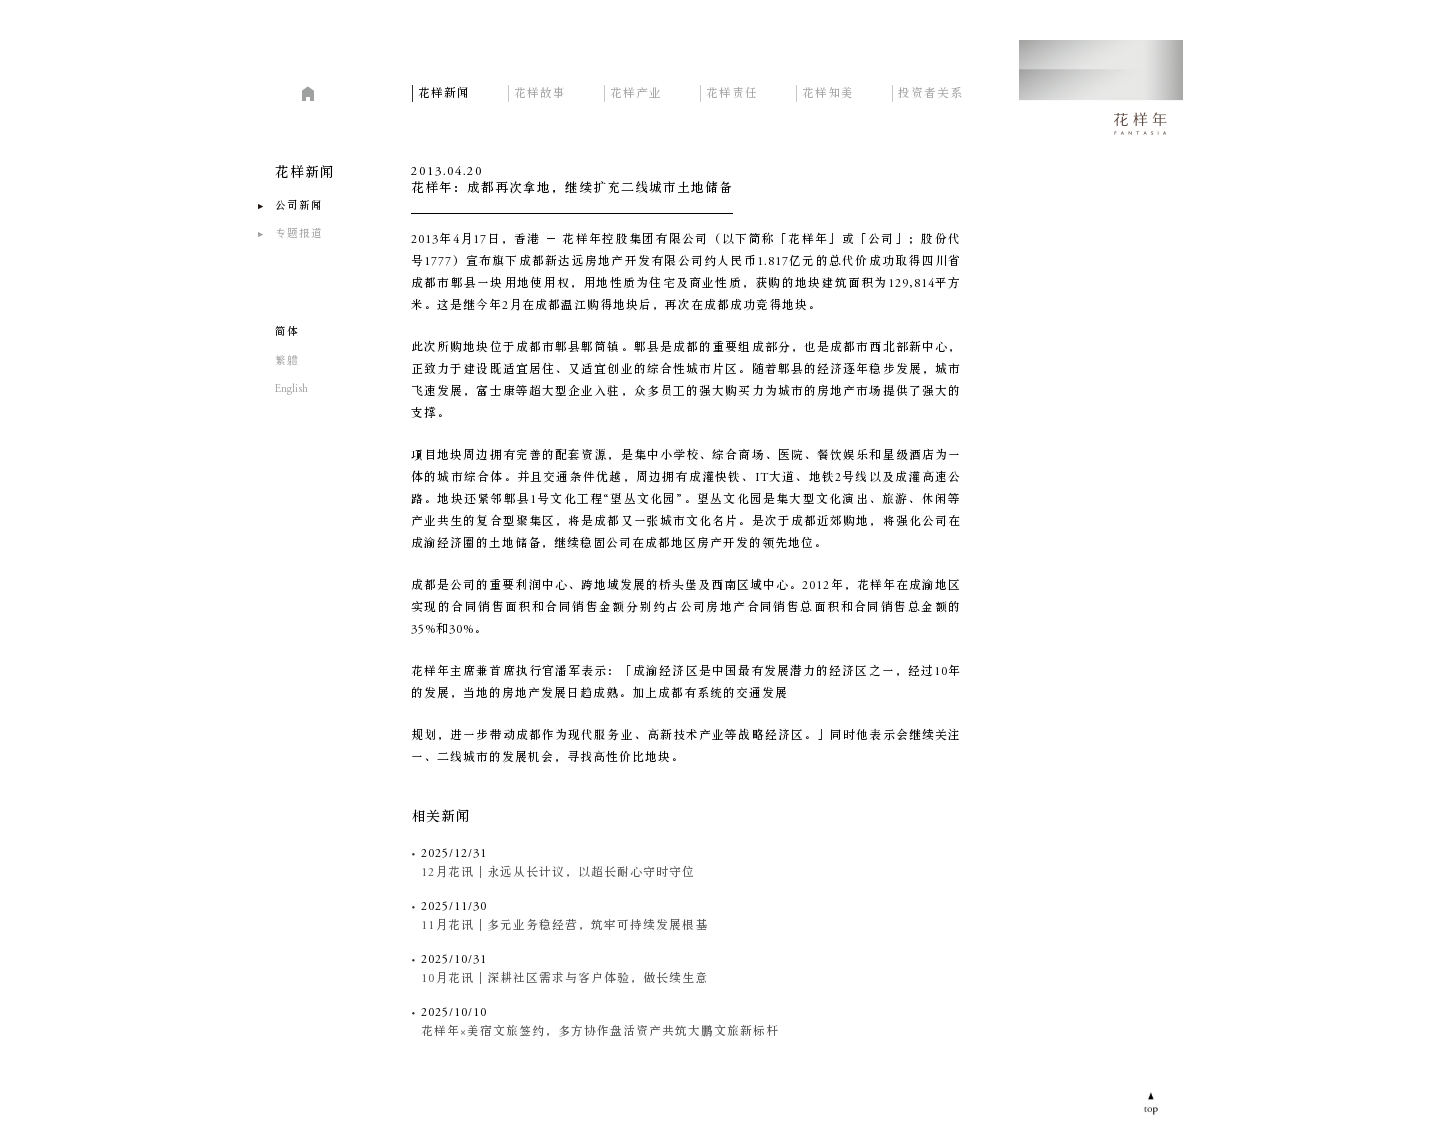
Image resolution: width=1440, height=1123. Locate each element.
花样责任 (732, 91)
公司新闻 (299, 206)
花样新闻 (444, 91)
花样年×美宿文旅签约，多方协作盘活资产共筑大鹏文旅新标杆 (600, 1032)
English (291, 389)
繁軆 (287, 361)
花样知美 (828, 91)
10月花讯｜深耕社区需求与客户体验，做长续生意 (564, 979)
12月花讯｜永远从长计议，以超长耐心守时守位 (558, 873)
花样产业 (636, 91)
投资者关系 (930, 91)
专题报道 (299, 234)
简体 (287, 332)
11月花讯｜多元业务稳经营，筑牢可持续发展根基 (564, 926)
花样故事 (540, 91)
